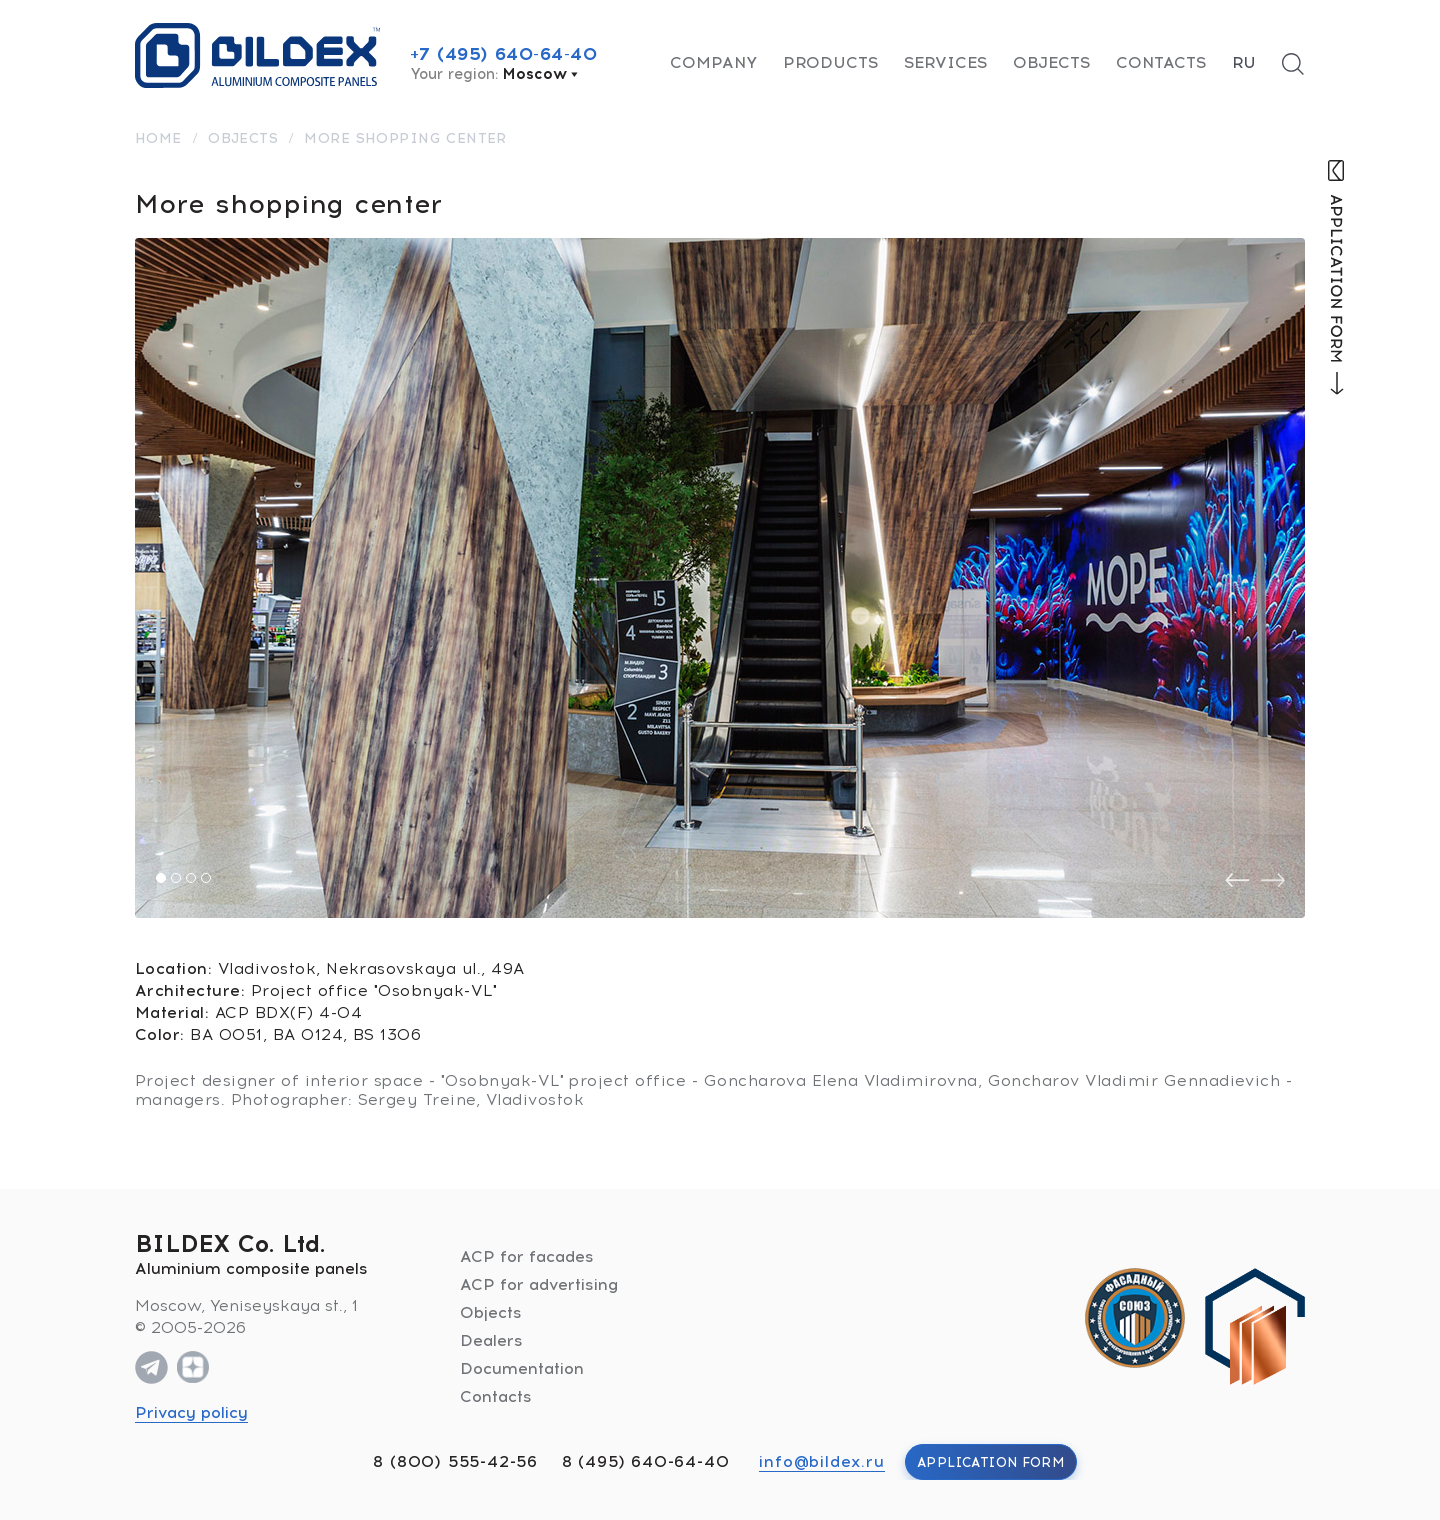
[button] (161, 878)
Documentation (522, 1368)
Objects (1051, 62)
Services (945, 62)
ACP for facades (527, 1256)
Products (830, 62)
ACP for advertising (539, 1284)
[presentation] (1237, 880)
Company (713, 62)
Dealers (491, 1340)
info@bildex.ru (821, 1461)
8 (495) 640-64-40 (646, 1461)
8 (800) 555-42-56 (455, 1461)
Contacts (1161, 62)
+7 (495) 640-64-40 (504, 54)
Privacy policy (191, 1412)
